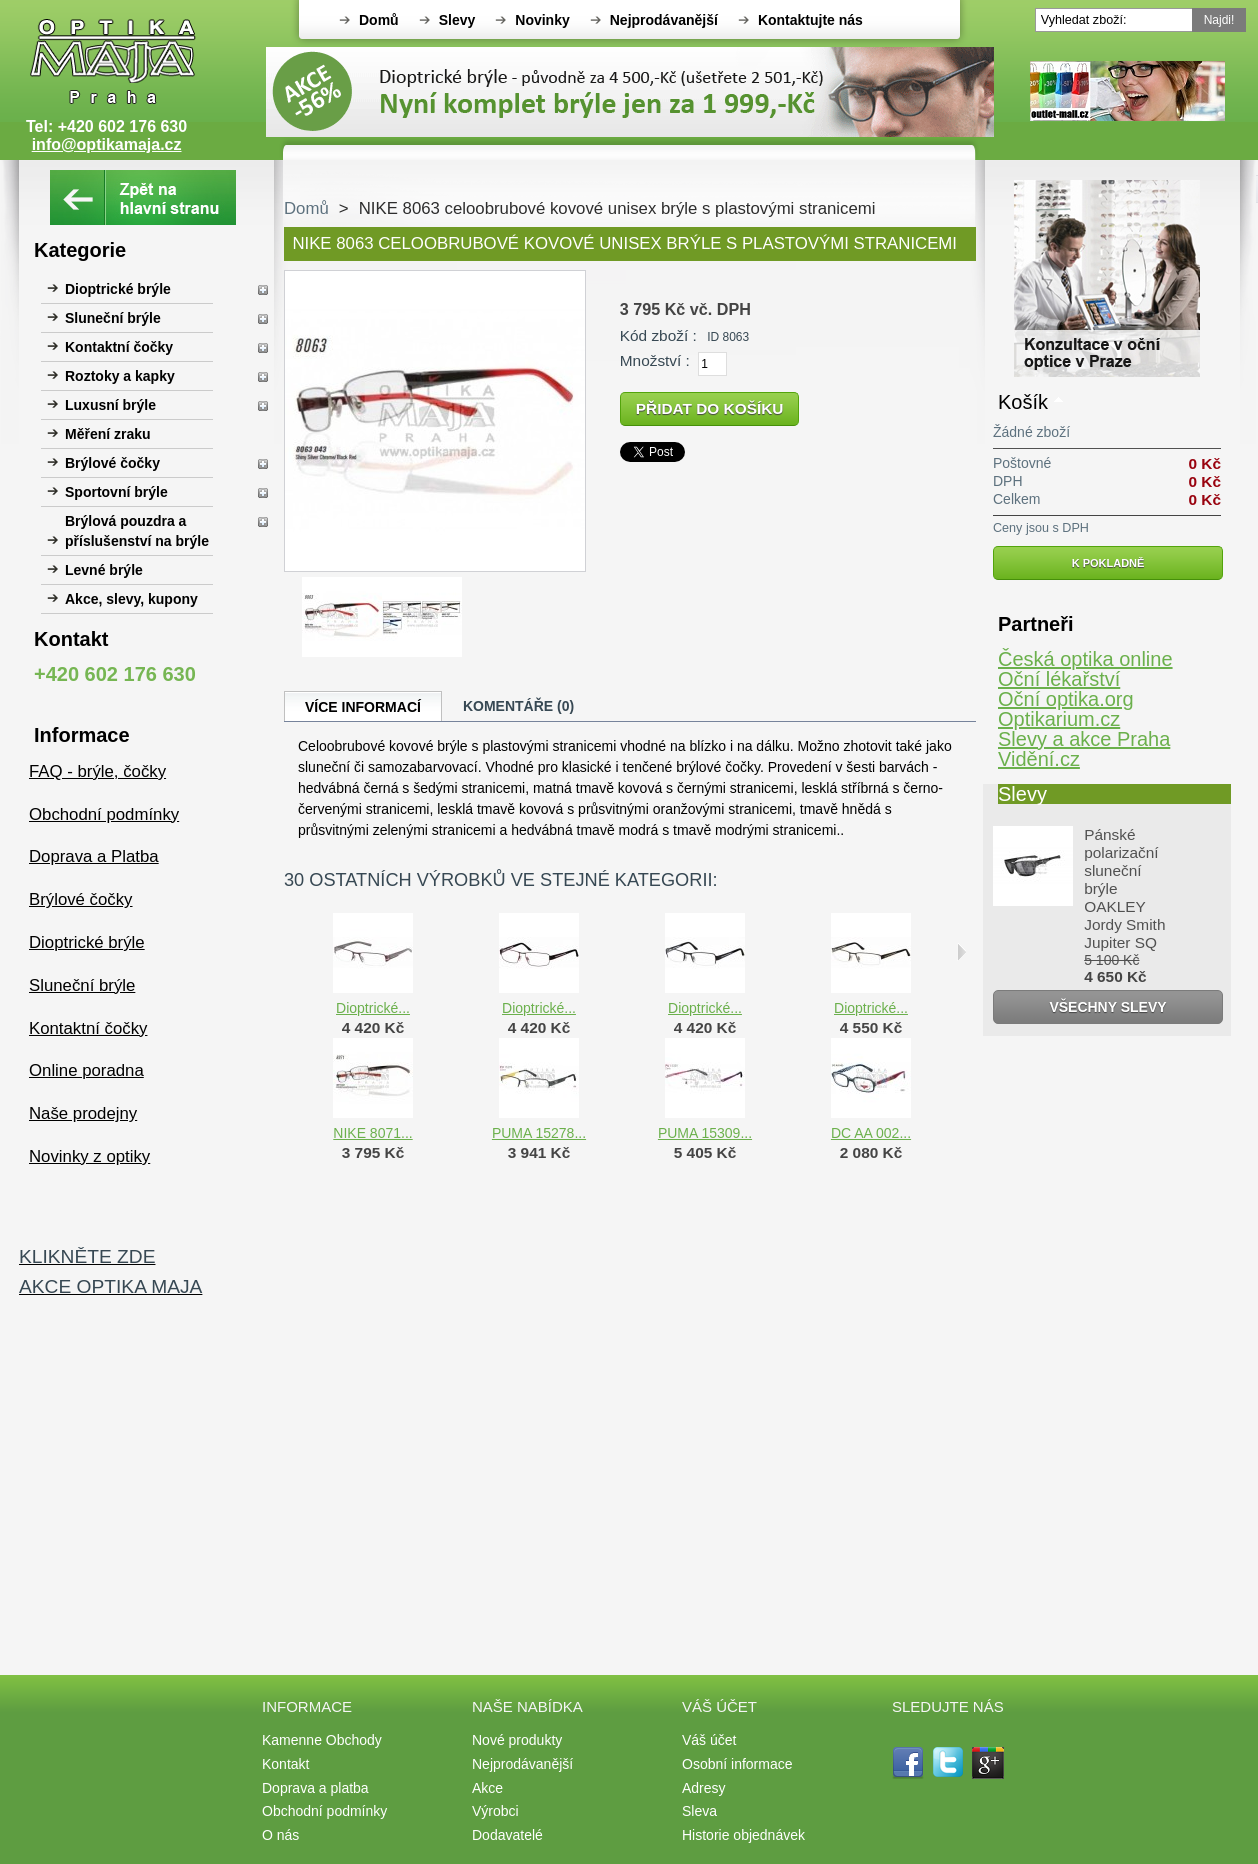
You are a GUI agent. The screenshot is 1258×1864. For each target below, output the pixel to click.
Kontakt (285, 1764)
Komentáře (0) (518, 706)
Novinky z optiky (89, 1156)
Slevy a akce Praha (1084, 739)
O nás (280, 1835)
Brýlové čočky (112, 463)
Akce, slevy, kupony (131, 599)
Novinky (542, 20)
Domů (379, 20)
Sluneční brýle (113, 318)
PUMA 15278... (539, 1133)
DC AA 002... (871, 1133)
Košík (1023, 402)
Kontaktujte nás (810, 20)
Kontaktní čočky (119, 347)
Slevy (457, 20)
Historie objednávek (743, 1835)
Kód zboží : (658, 335)
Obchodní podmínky (104, 814)
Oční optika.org (1066, 699)
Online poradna (86, 1070)
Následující (961, 952)
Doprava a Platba (94, 856)
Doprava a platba (315, 1788)
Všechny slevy (1107, 1007)
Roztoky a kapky (120, 376)
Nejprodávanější (664, 20)
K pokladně (1108, 563)
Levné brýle (104, 570)
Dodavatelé (507, 1835)
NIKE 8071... (372, 1133)
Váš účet (709, 1740)
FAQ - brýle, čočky (97, 771)
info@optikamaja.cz (107, 144)
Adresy (704, 1788)
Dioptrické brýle (118, 289)
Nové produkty (517, 1740)
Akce (487, 1788)
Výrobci (495, 1811)
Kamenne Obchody (322, 1740)
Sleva (699, 1811)
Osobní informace (737, 1764)
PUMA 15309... (705, 1133)
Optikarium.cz (1059, 719)
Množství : (655, 360)
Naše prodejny (83, 1113)
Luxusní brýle (110, 405)
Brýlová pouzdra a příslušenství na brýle (137, 531)
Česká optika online (1085, 659)
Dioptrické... (373, 1008)
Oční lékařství (1059, 679)
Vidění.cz (1039, 759)
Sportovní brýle (116, 492)
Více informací (363, 707)
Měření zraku (108, 434)
